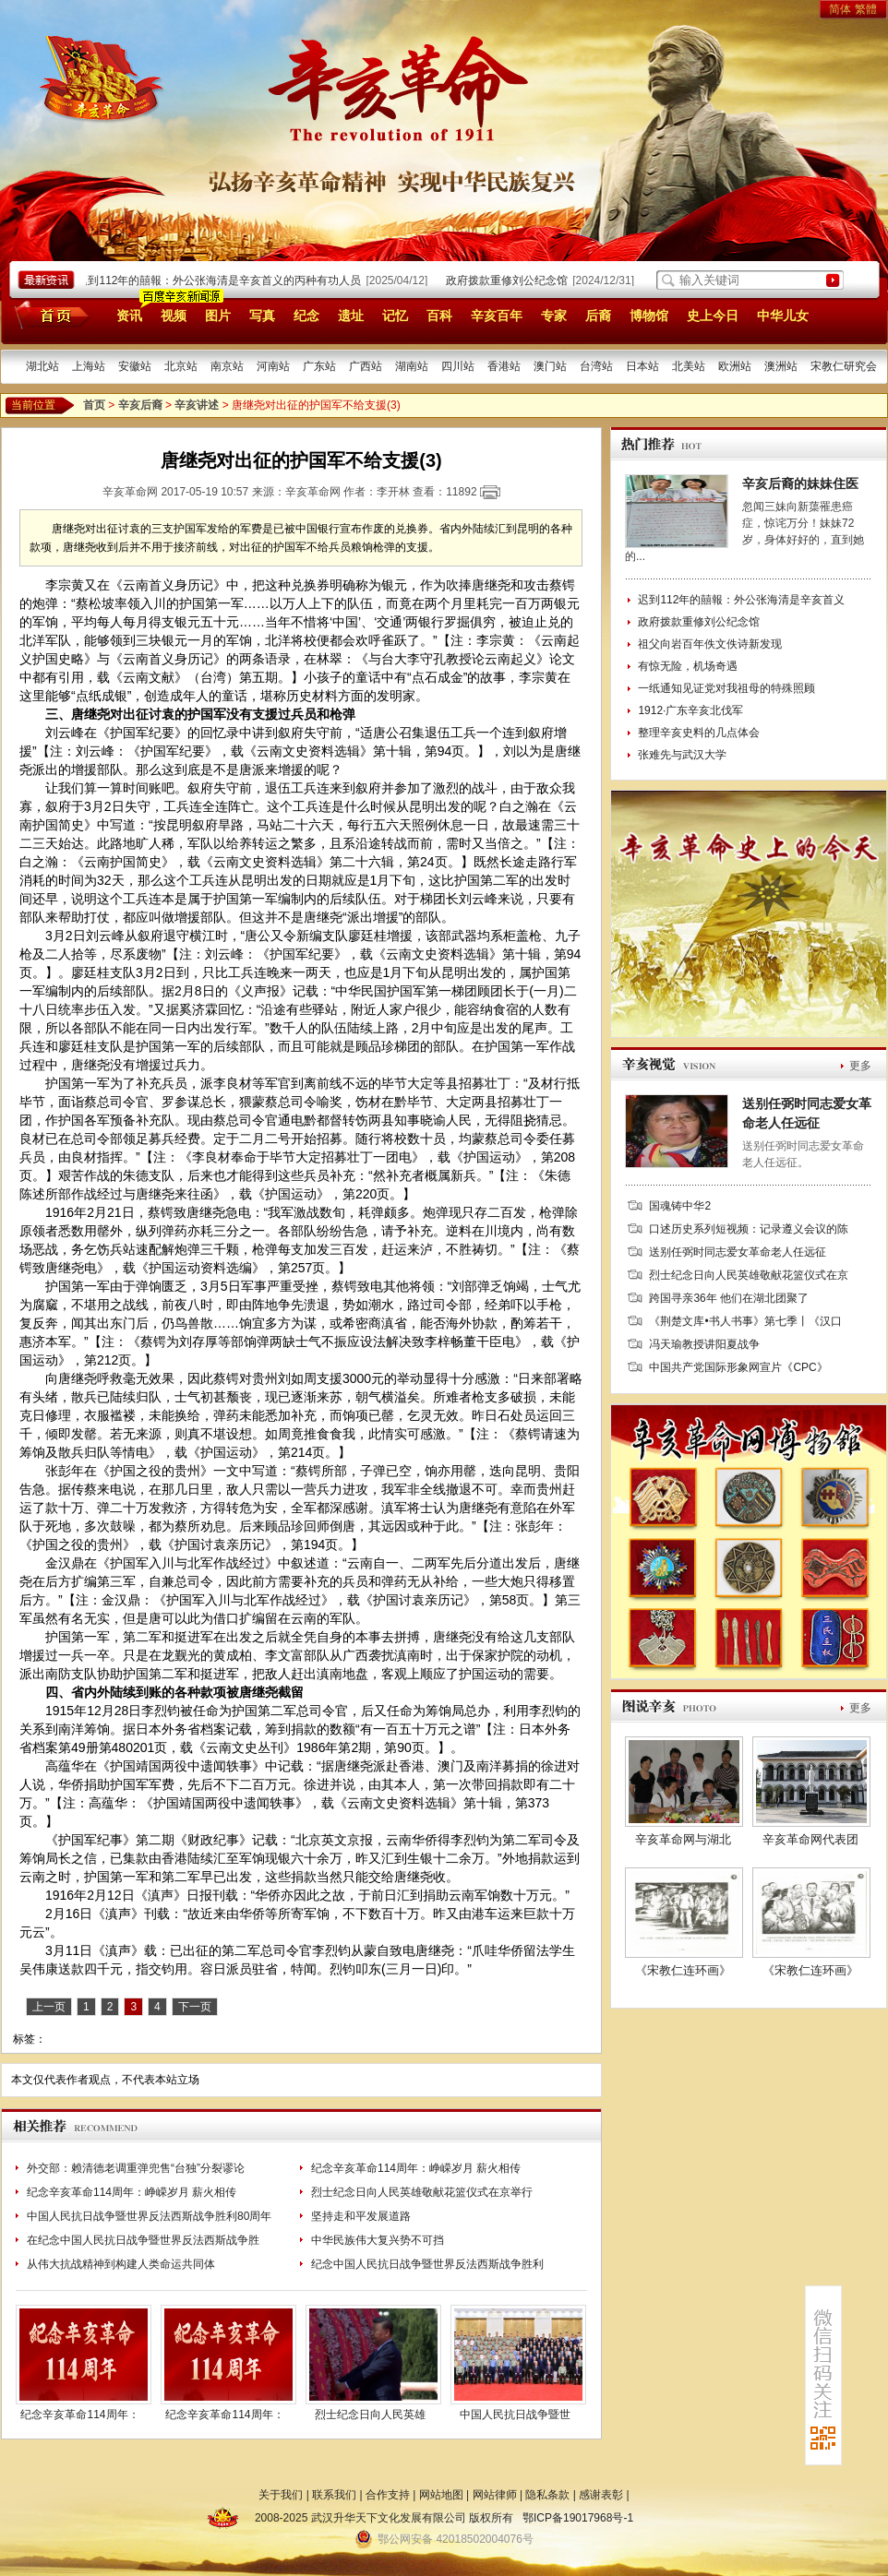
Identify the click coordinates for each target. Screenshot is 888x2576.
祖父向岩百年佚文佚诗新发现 (710, 644)
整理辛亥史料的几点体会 (699, 732)
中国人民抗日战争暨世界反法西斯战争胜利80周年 (149, 2216)
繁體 (866, 9)
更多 (860, 1065)
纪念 (306, 315)
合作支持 (388, 2494)
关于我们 (280, 2494)
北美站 (688, 366)
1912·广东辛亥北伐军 (690, 710)
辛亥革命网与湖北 (683, 1839)
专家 (554, 315)
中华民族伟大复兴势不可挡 (377, 2240)
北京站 (181, 366)
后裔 (598, 315)
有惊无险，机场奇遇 (688, 666)
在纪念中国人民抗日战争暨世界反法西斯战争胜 (143, 2240)
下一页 (194, 2006)
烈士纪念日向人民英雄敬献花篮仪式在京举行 (422, 2192)
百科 (439, 315)
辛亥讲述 (196, 405)
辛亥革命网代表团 (810, 1839)
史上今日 (712, 315)
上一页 (49, 2006)
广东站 (319, 366)
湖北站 (42, 366)
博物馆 (649, 315)
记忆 (395, 315)
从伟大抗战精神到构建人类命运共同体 (121, 2264)
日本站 (642, 366)
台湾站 (596, 366)
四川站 (457, 366)
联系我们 (334, 2494)
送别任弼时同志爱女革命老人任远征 (737, 1252)
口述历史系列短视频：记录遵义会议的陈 (748, 1228)
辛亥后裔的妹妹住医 (800, 483)
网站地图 (441, 2494)
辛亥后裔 (140, 405)
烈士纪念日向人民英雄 (370, 2414)
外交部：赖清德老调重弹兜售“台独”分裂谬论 (136, 2168)
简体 (840, 9)
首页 (48, 314)
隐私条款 (547, 2494)
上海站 (88, 366)
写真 (262, 315)
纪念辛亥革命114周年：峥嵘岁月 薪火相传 (416, 2168)
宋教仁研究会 (843, 366)
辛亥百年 (496, 315)
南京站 (227, 366)
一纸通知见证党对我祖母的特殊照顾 (726, 688)
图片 (218, 315)
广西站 (365, 366)
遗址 (351, 315)
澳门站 (550, 366)
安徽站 (134, 366)
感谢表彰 (601, 2494)
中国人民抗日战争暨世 (515, 2414)
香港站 (504, 366)
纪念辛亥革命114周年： (79, 2414)
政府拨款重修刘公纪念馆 (510, 280)
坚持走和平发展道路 (361, 2216)
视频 (173, 315)
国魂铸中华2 (680, 1205)
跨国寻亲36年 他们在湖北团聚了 (729, 1298)
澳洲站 (781, 366)
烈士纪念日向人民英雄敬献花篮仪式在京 (748, 1275)
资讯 (129, 315)
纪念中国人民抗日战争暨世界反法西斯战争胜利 (427, 2264)
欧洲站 (734, 366)
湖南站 (411, 366)
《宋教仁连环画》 (683, 1970)
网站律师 (495, 2494)
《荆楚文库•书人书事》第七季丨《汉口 (745, 1321)
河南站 (273, 366)
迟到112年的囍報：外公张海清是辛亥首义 (741, 599)
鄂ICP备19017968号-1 (577, 2517)
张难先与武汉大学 (682, 754)
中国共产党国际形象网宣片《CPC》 (738, 1367)
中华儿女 (783, 315)
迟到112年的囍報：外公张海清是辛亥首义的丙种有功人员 (222, 280)
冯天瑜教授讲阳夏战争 (704, 1344)
